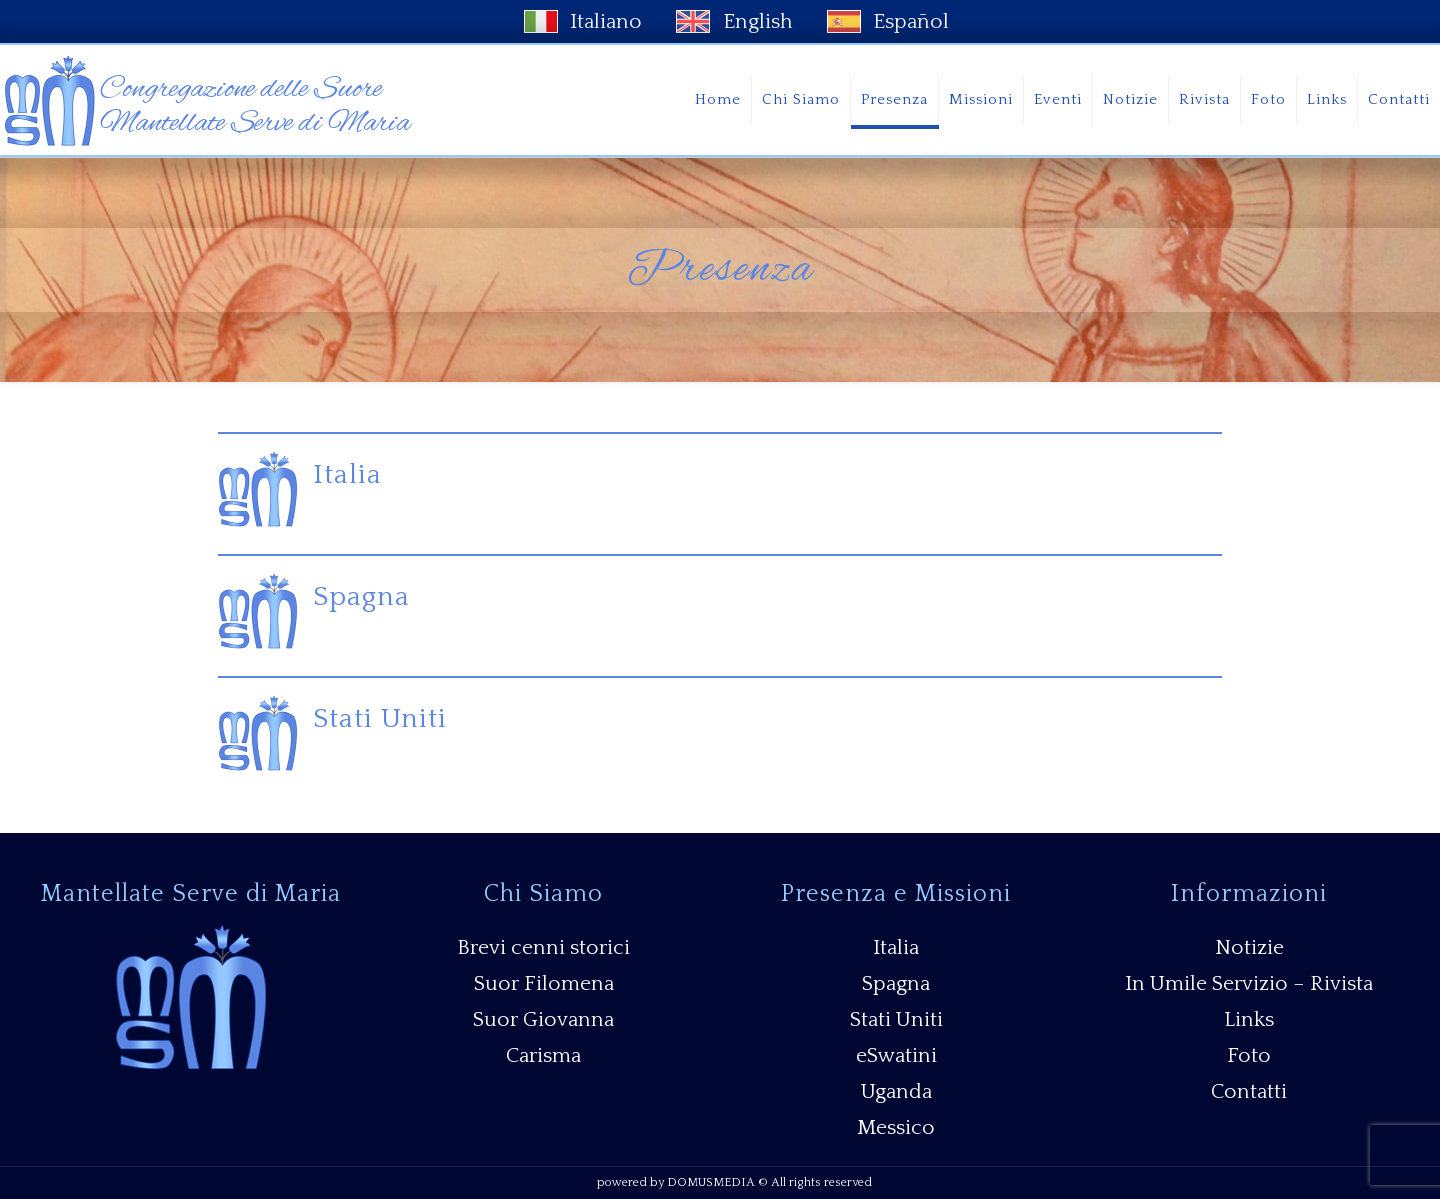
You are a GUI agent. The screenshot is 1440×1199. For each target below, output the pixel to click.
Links (1249, 1019)
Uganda (896, 1091)
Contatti (1249, 1091)
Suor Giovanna (543, 1019)
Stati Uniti (380, 718)
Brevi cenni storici (543, 947)
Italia (347, 474)
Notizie (1249, 947)
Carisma (543, 1055)
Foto (1249, 1055)
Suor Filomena (544, 983)
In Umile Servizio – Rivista (1249, 983)
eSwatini (896, 1055)
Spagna (361, 596)
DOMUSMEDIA (711, 1182)
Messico (896, 1127)
